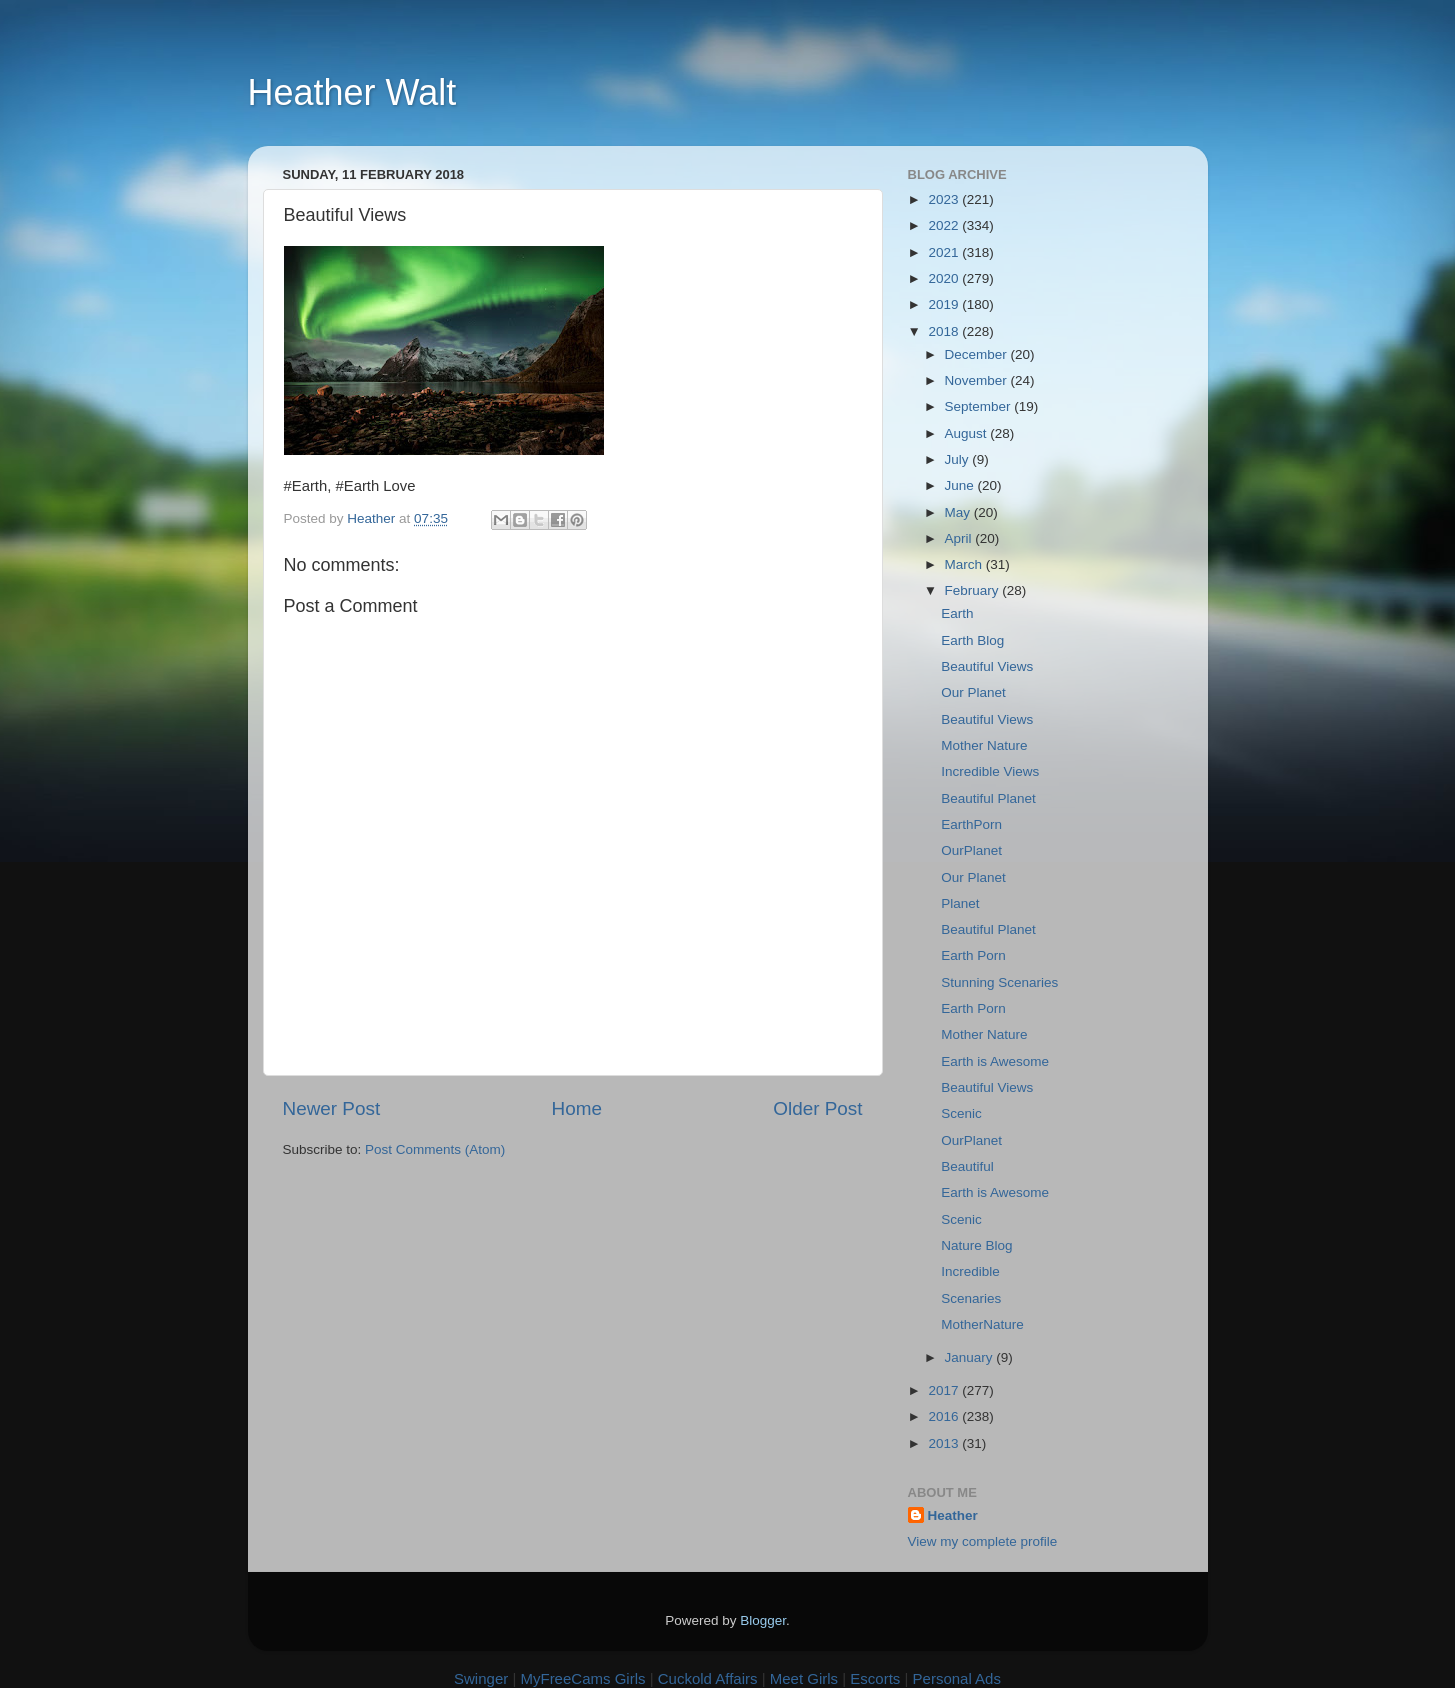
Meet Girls (804, 1678)
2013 (945, 1443)
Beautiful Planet (988, 798)
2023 (945, 199)
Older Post (817, 1108)
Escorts (875, 1678)
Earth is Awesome (995, 1061)
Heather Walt (352, 92)
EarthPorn (971, 824)
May (959, 512)
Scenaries (971, 1298)
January (971, 1357)
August (968, 433)
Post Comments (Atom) (435, 1149)
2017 (945, 1390)
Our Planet (973, 692)
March (965, 564)
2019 (945, 304)
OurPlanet (971, 850)
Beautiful (967, 1166)
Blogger (763, 1620)
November (978, 380)
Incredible (970, 1271)
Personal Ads (957, 1678)
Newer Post (332, 1108)
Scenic (961, 1113)
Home (577, 1108)
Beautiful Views (987, 666)
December (978, 354)
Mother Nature (984, 745)
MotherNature (982, 1324)
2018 (945, 331)
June (961, 485)
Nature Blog (976, 1245)
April (960, 538)
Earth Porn (973, 955)
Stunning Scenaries (999, 982)
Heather (953, 1515)
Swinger (481, 1678)
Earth (957, 613)
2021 (945, 252)
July (959, 459)
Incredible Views (990, 771)
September (980, 406)
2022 (945, 225)
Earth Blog (972, 640)
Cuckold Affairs (708, 1678)
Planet (960, 903)
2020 (945, 278)
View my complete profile (983, 1541)
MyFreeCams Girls (582, 1678)
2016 (945, 1416)
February (974, 590)
